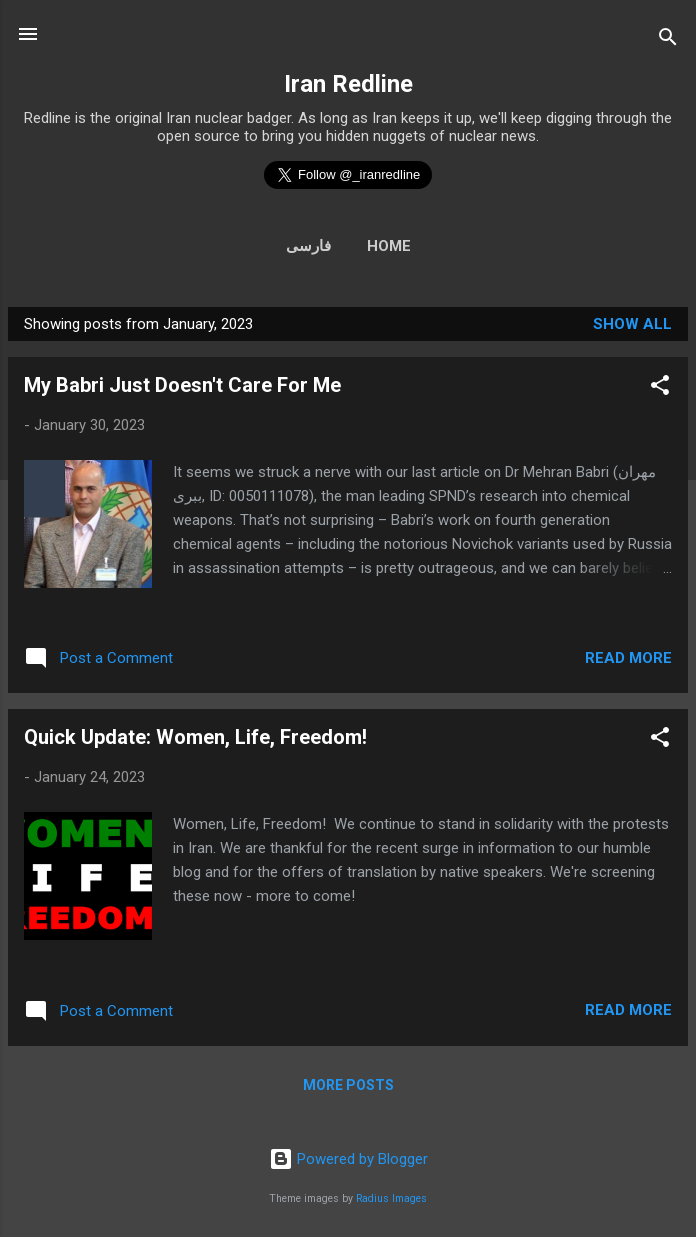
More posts (348, 1085)
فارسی (308, 246)
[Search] (668, 40)
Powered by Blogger (348, 1159)
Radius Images (391, 1198)
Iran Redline (348, 84)
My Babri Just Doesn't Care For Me (182, 385)
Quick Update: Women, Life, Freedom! (195, 737)
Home (389, 246)
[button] (660, 388)
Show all (632, 324)
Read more (628, 658)
